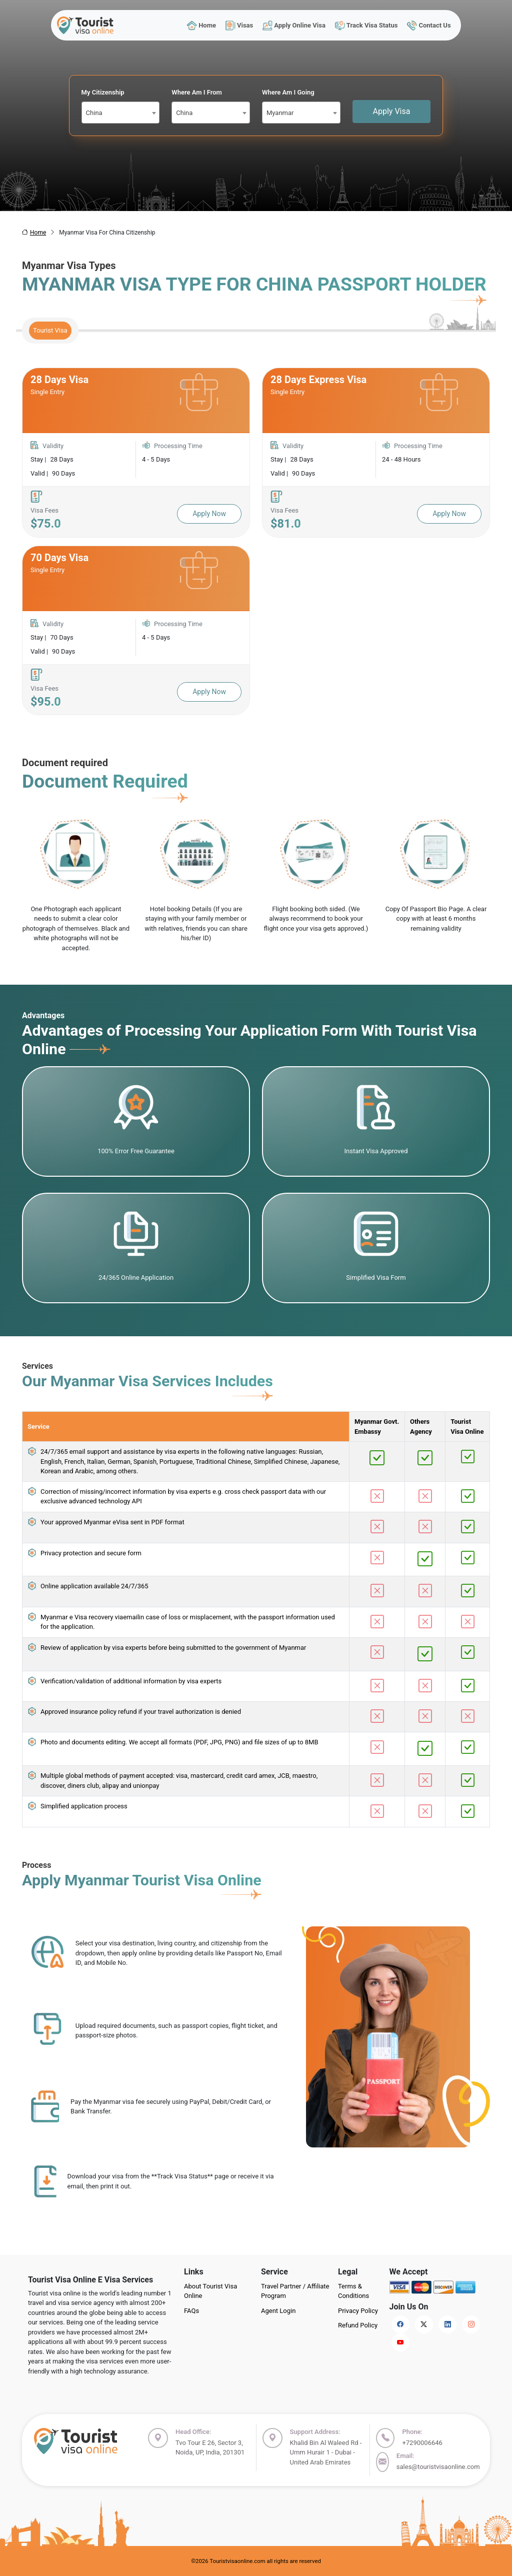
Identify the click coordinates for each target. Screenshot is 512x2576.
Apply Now (209, 514)
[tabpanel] (256, 541)
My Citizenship (103, 92)
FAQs (191, 2310)
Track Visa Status (366, 25)
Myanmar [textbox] (280, 113)
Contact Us (429, 25)
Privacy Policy (358, 2310)
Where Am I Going (288, 92)
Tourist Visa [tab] (50, 330)
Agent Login (278, 2310)
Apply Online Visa (294, 25)
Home (201, 25)
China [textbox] (94, 113)
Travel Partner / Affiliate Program (295, 2291)
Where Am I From (197, 92)
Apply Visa (391, 111)
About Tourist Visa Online (210, 2291)
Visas (239, 25)
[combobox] (121, 113)
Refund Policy (358, 2325)
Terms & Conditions (353, 2291)
